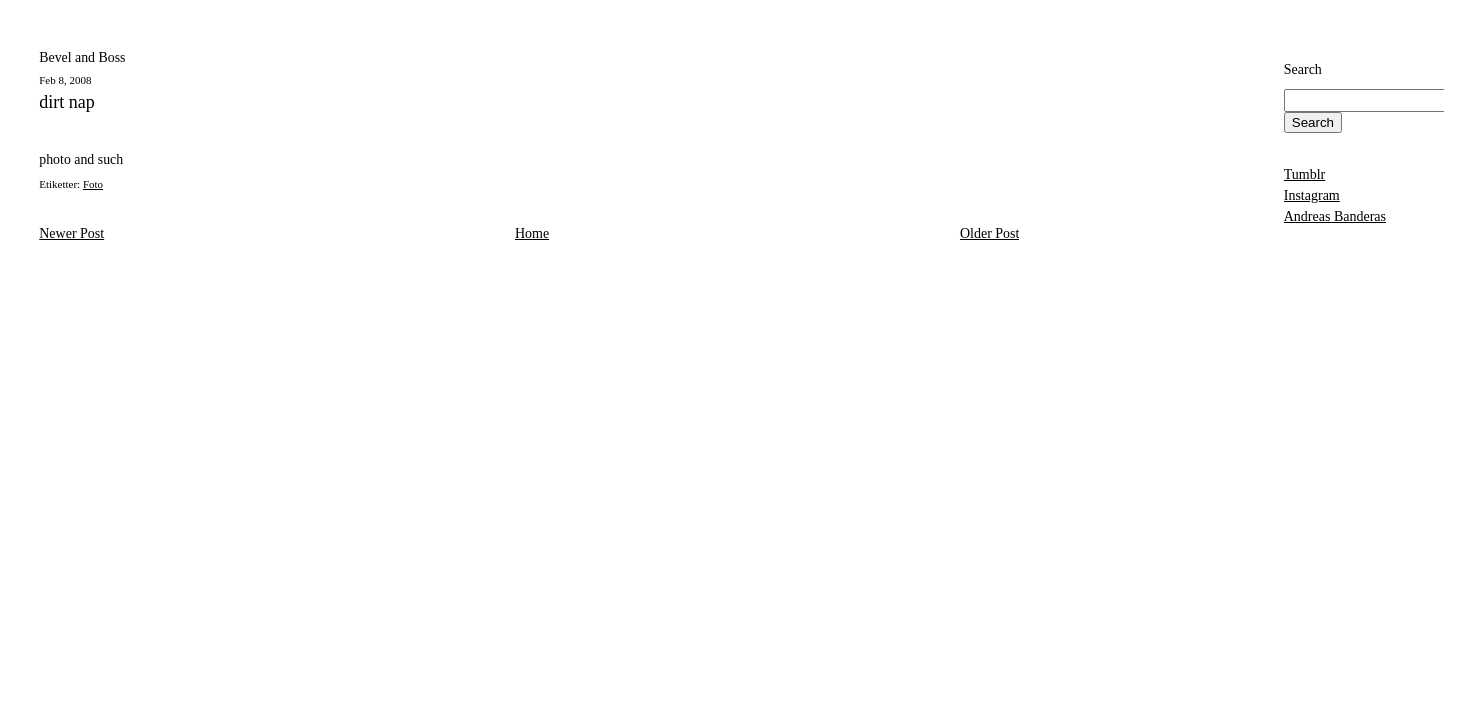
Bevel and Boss (82, 57)
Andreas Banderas (1335, 216)
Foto (93, 184)
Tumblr (1305, 174)
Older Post (990, 233)
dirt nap (67, 102)
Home (532, 233)
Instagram (1312, 195)
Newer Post (71, 233)
